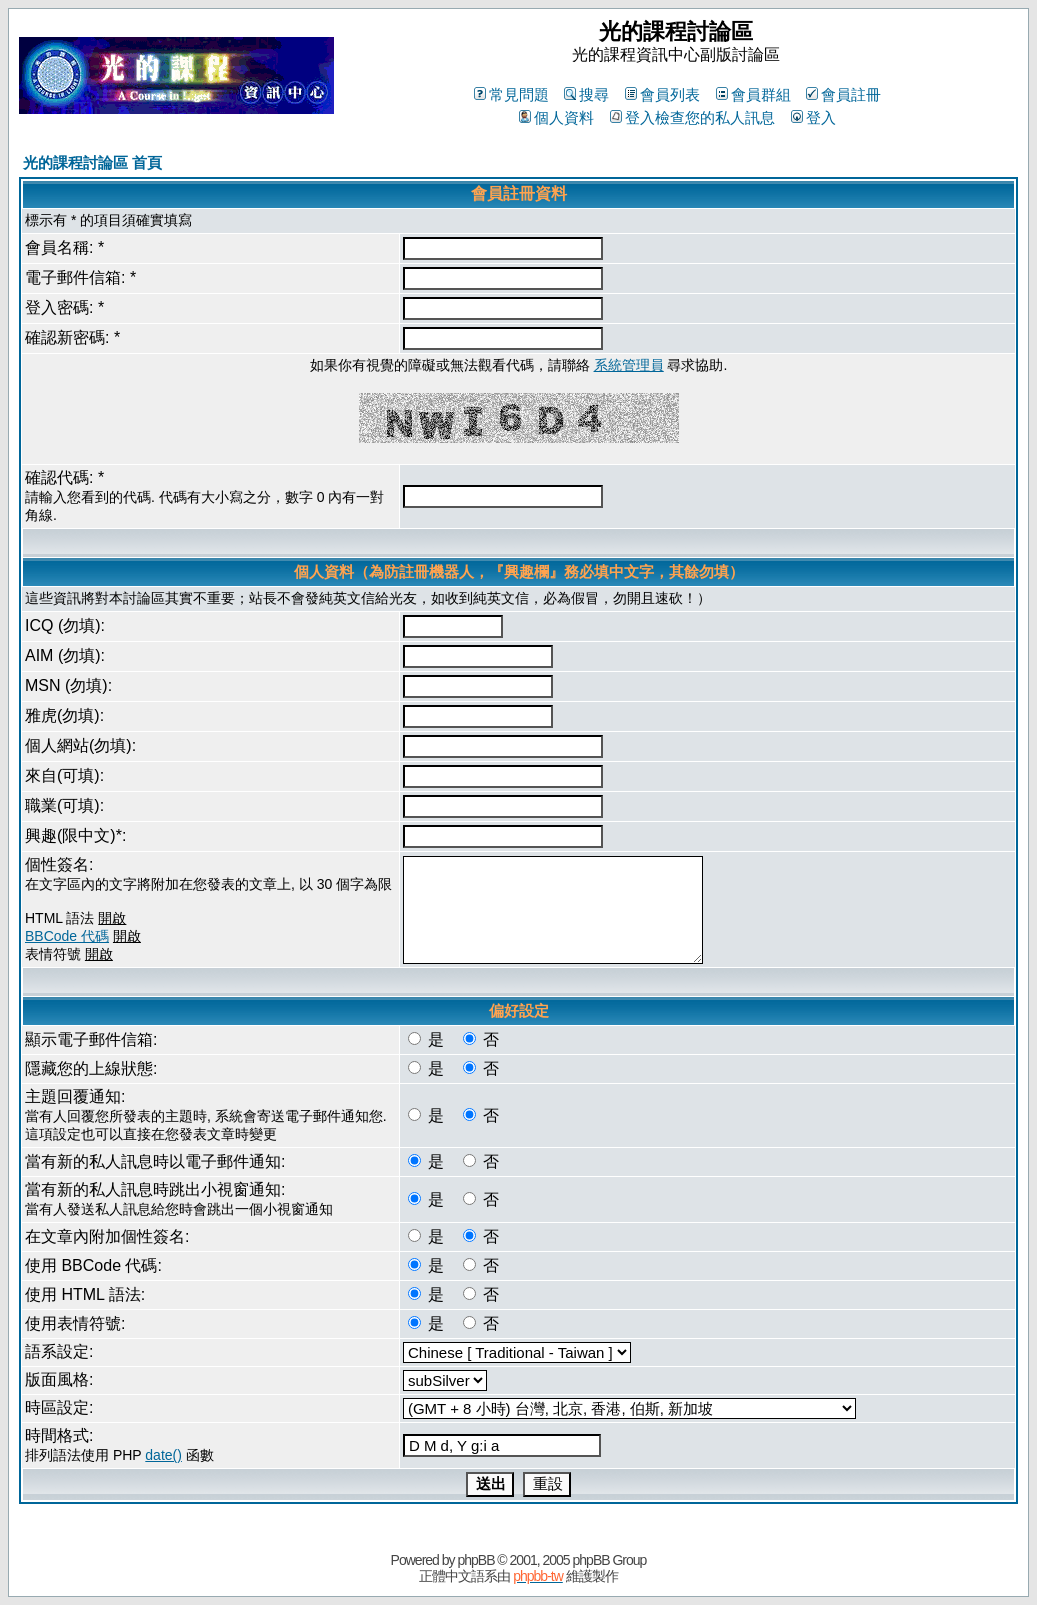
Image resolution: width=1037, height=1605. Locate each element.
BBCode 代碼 (67, 936)
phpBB (475, 1560)
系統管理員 (629, 365)
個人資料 (556, 117)
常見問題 (511, 94)
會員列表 (662, 94)
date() (163, 1455)
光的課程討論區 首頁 (92, 162)
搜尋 (586, 94)
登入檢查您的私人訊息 (692, 117)
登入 (813, 117)
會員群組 (753, 94)
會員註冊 (843, 94)
